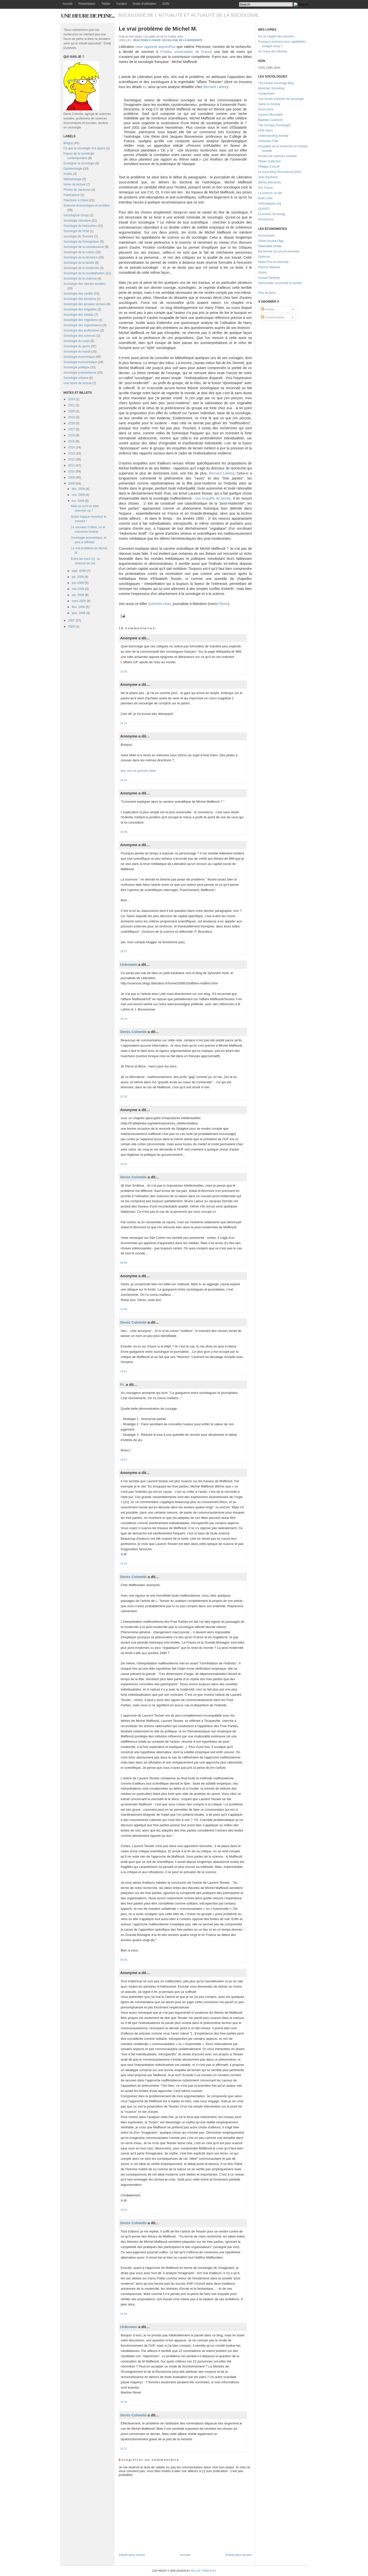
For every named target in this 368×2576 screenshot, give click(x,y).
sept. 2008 (79, 571)
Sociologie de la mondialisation (84, 273)
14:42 (123, 2209)
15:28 (123, 1563)
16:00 (123, 671)
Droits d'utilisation (144, 4)
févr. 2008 (78, 607)
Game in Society (269, 104)
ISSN (165, 4)
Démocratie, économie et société (280, 283)
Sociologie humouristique (80, 362)
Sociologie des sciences (80, 335)
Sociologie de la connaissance (84, 247)
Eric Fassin (265, 187)
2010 (71, 471)
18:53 (123, 1459)
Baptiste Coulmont (270, 120)
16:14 (123, 723)
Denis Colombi (133, 1032)
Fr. (122, 1384)
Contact (121, 4)
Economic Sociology (271, 214)
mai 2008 (78, 589)
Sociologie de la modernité (81, 268)
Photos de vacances (77, 189)
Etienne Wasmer (269, 267)
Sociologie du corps (77, 341)
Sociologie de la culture (79, 252)
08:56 (123, 1262)
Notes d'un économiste (273, 262)
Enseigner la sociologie (79, 163)
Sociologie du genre (77, 346)
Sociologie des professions (81, 330)
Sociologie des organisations (83, 325)
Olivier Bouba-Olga (271, 241)
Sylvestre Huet (159, 604)
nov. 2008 (78, 495)
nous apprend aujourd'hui (155, 47)
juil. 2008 (78, 577)
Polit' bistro (265, 130)
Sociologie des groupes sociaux (85, 304)
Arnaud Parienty (269, 278)
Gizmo (262, 272)
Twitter (105, 4)
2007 (71, 620)
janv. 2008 (78, 613)
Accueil (68, 4)
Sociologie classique (77, 220)
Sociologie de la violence (80, 278)
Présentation (86, 4)
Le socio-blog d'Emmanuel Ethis (279, 172)
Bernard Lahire (215, 87)
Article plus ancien (238, 2555)
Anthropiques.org (269, 203)
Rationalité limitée (270, 246)
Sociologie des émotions (80, 299)
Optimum (264, 256)
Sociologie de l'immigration (81, 241)
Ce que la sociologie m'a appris (84, 148)
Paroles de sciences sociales (277, 156)
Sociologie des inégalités (80, 309)
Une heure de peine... (88, 16)
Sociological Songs (76, 215)
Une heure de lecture (78, 383)
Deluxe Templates (203, 2570)
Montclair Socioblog (271, 88)
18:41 (123, 951)
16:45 (123, 1309)
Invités (68, 174)
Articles (268, 309)
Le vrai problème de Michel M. (158, 29)
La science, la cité (270, 193)
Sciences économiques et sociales (87, 205)
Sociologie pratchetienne (80, 372)
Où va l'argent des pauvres (276, 36)
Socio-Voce (266, 109)
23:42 (123, 1164)
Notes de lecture (74, 184)
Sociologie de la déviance (81, 257)
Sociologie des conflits (78, 293)
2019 (71, 417)
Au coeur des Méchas (272, 51)
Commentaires (272, 317)
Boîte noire (265, 198)
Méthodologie (73, 179)
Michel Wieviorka (269, 182)
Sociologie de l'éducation (80, 226)
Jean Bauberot (268, 177)
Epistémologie (73, 168)
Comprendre (266, 93)
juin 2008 (78, 583)
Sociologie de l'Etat (76, 231)
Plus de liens (266, 293)
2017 (71, 429)
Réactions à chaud (76, 200)
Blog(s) (68, 143)
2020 (71, 411)
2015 (71, 441)
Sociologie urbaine (76, 378)
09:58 (123, 1959)
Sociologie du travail (77, 351)
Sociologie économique (79, 357)
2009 (71, 477)
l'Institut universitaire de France (186, 52)
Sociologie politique (76, 367)
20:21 (123, 2448)
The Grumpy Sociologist (274, 125)
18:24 (123, 780)
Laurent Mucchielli (270, 114)
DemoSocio (266, 219)
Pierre (223, 604)
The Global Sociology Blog (276, 83)
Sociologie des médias (79, 314)
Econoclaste (266, 235)
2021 (71, 405)
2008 (71, 483)
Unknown (128, 964)
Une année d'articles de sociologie (281, 99)
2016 (71, 435)
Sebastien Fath (268, 141)
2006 (71, 626)
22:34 (123, 1096)
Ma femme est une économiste (278, 251)
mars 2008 (79, 601)
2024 (71, 399)
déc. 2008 (78, 489)
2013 (71, 453)
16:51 (123, 1371)
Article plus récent (132, 2555)
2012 (71, 459)
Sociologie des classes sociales (85, 284)
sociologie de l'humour (78, 236)
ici (144, 87)
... (276, 293)
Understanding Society (273, 136)
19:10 (123, 1018)
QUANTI (264, 209)
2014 (71, 447)
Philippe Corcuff (269, 166)
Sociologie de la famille (79, 262)
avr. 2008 (78, 595)
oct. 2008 (78, 501)
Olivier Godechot (269, 161)
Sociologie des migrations (81, 320)
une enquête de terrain (213, 498)
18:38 (123, 831)
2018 (71, 423)
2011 (71, 465)
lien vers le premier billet (138, 771)
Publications (72, 195)
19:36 (123, 2401)
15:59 (123, 2313)
